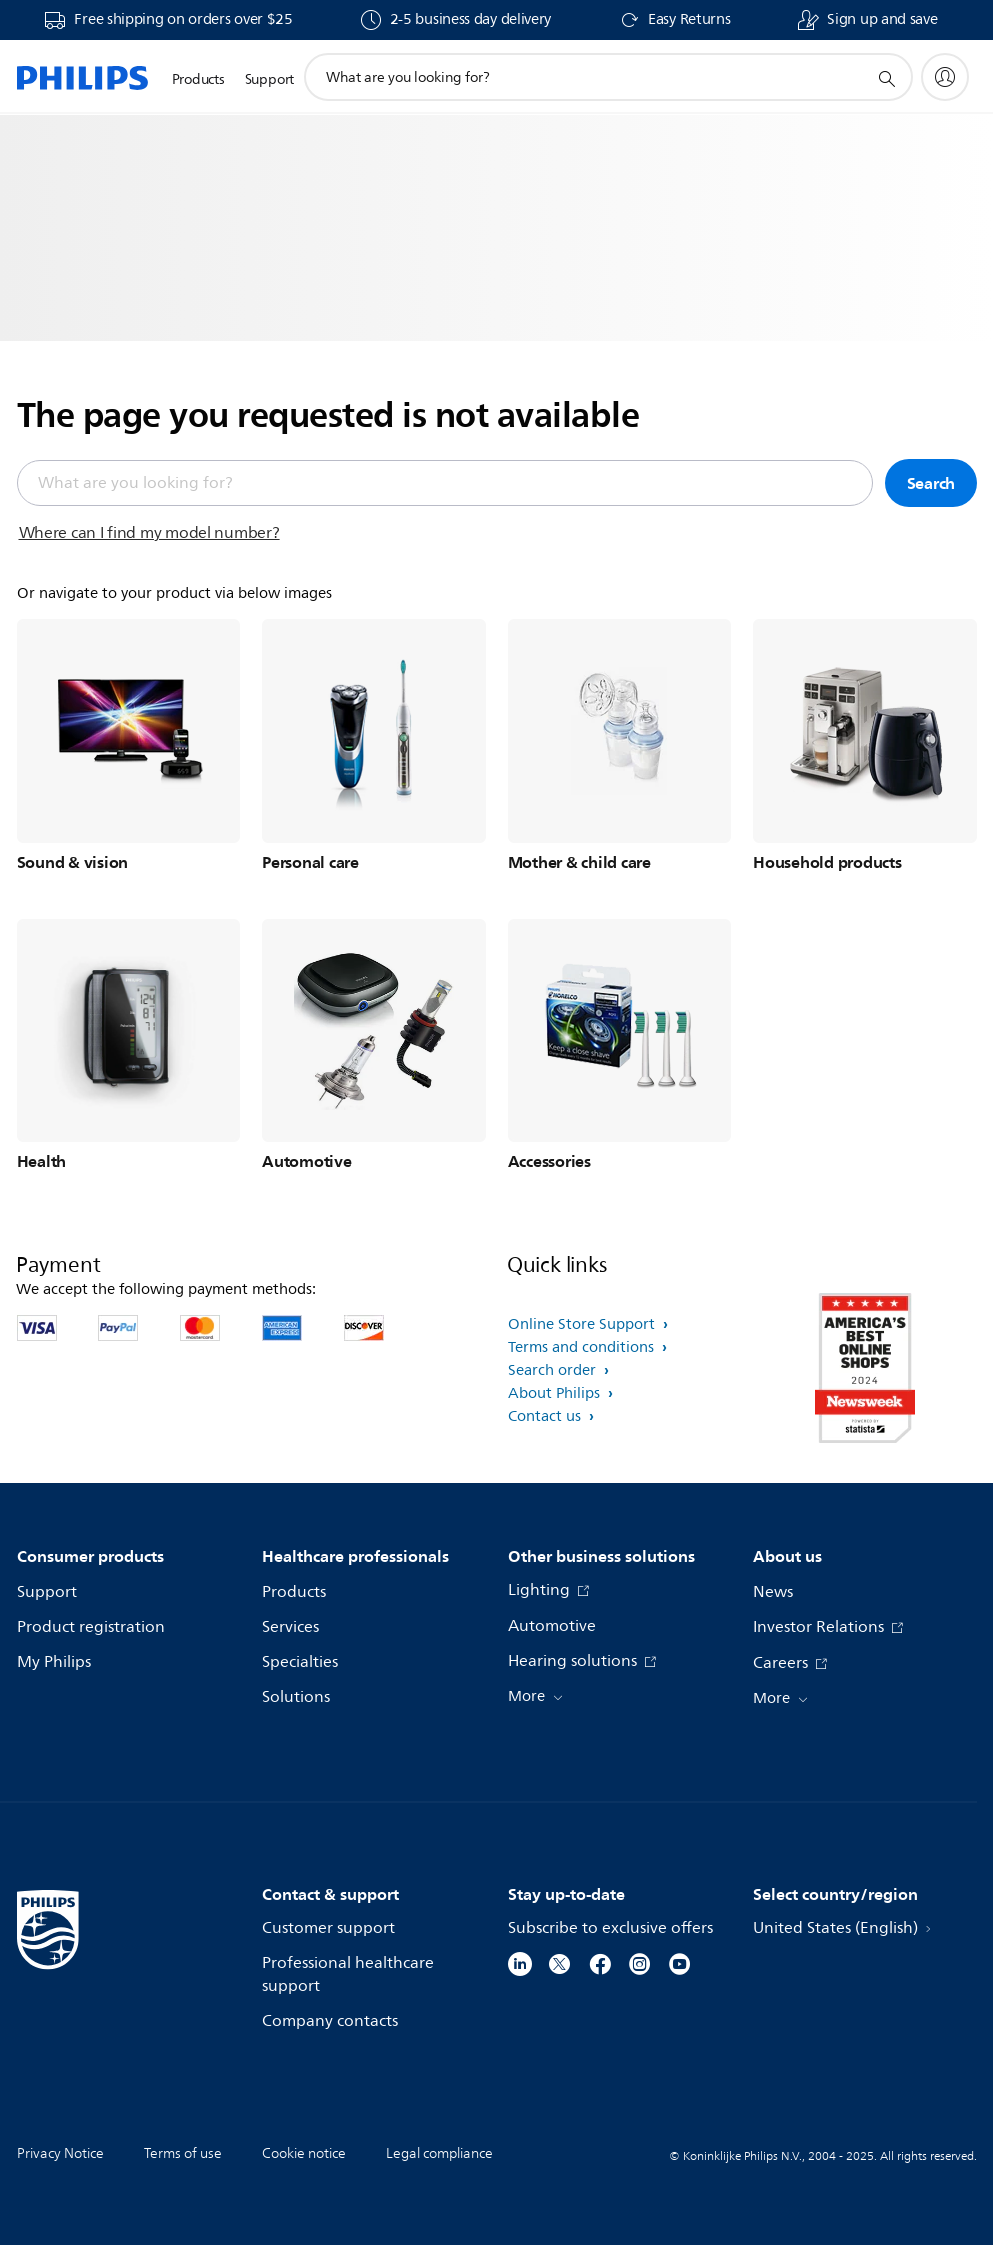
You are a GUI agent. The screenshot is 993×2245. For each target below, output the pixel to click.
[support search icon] (886, 78)
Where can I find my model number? (149, 533)
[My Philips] (945, 77)
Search (931, 483)
